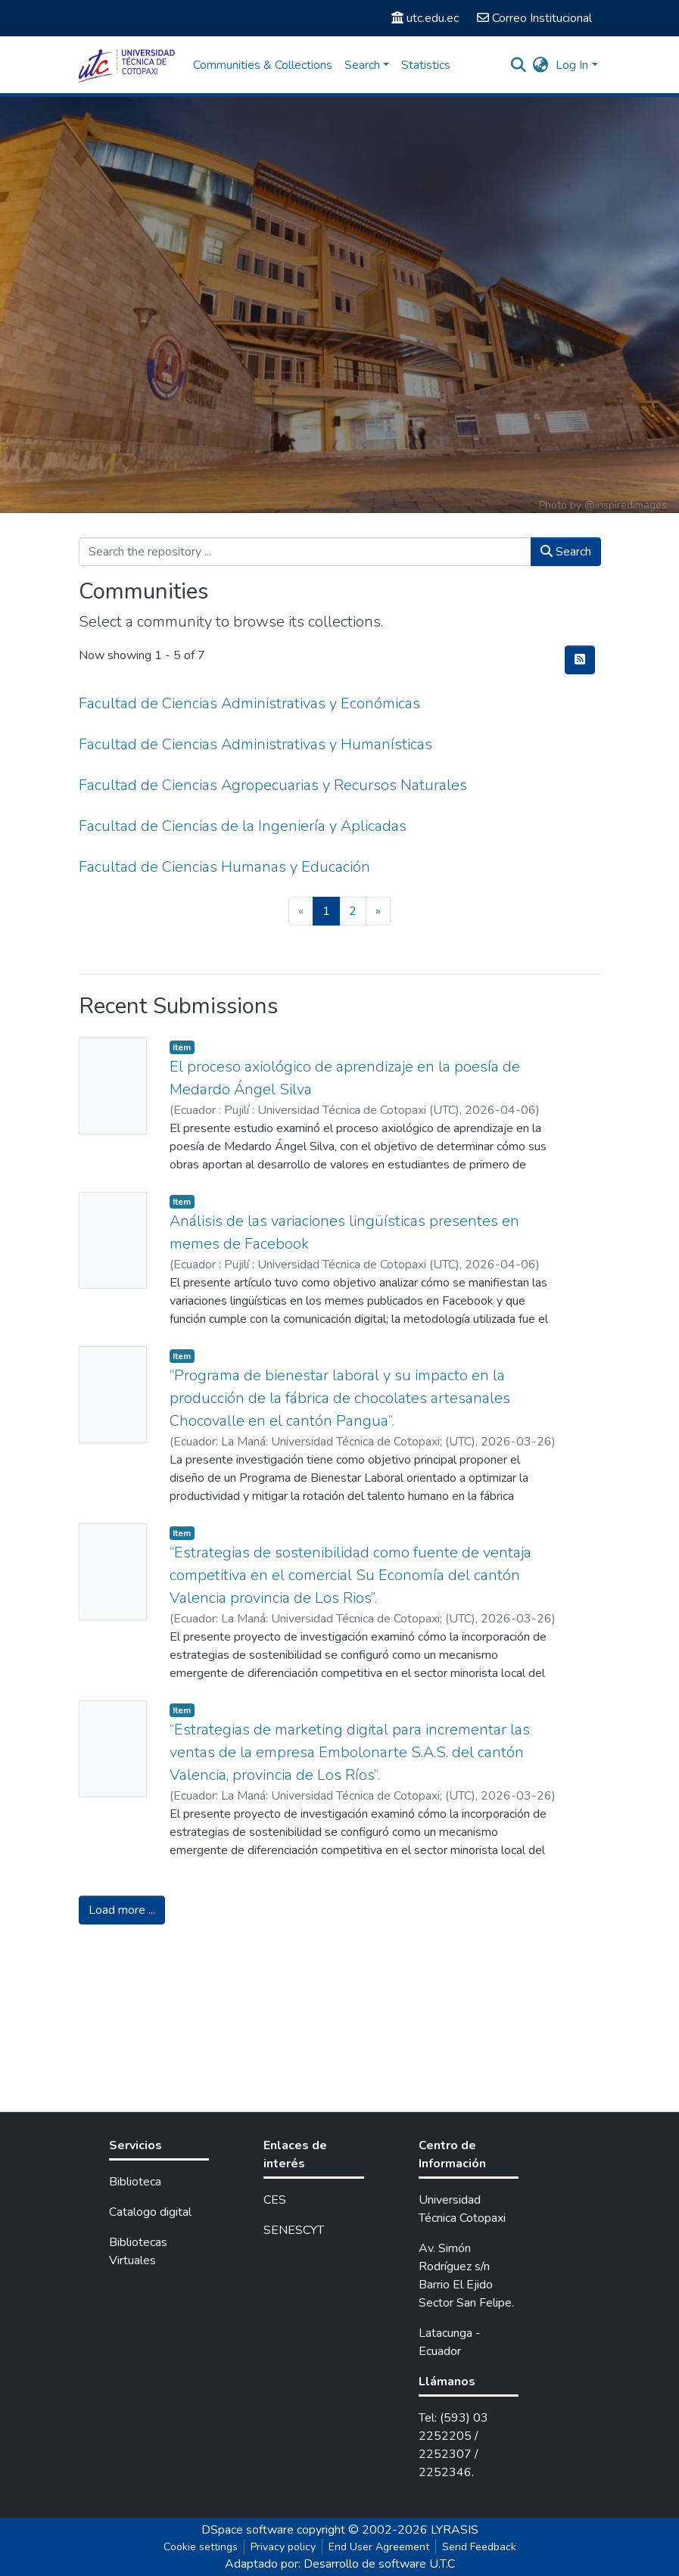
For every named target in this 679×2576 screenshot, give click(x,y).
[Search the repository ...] (305, 551)
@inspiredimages (625, 505)
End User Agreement (379, 2547)
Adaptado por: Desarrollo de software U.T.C (340, 2564)
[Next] (378, 911)
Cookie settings (201, 2547)
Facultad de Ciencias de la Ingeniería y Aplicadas (242, 826)
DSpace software (247, 2530)
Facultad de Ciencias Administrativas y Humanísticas (255, 744)
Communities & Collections (262, 65)
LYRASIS (454, 2530)
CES (274, 2200)
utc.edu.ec (425, 18)
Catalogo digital (150, 2212)
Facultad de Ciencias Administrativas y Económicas (249, 703)
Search (565, 551)
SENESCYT (293, 2230)
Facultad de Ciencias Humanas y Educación (224, 867)
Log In (572, 65)
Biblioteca (135, 2181)
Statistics (425, 65)
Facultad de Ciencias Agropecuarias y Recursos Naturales (273, 785)
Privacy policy (283, 2547)
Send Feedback (479, 2547)
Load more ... (122, 1910)
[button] (540, 65)
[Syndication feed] (580, 660)
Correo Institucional (534, 18)
